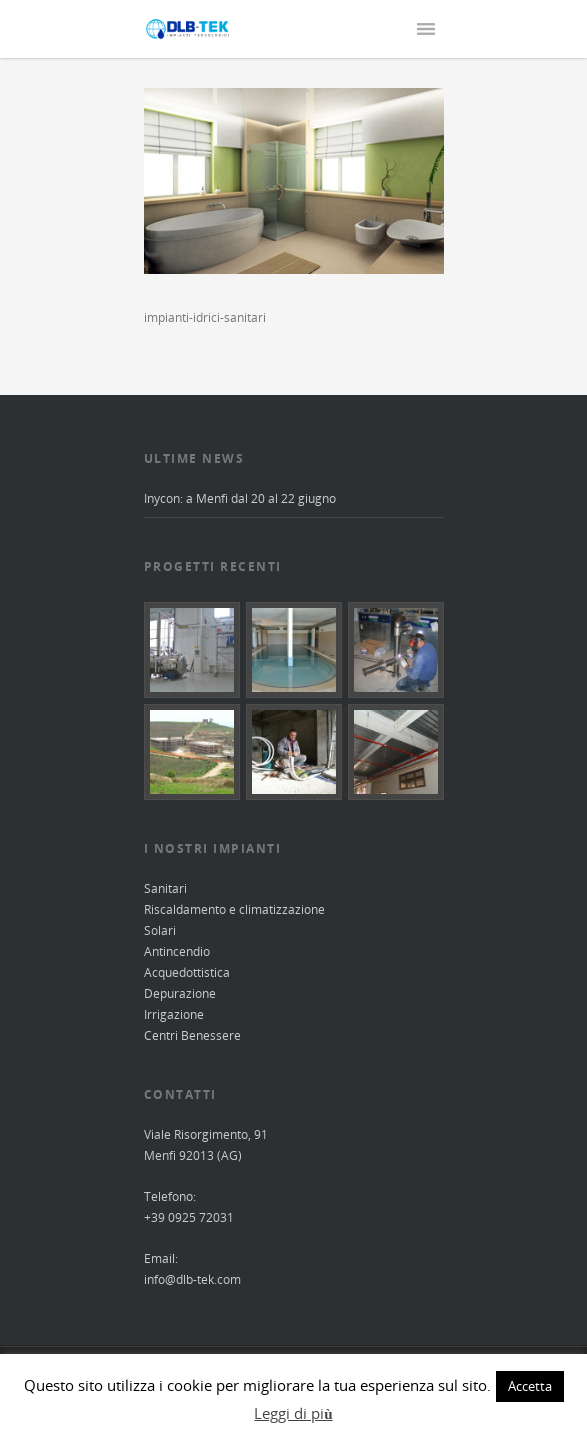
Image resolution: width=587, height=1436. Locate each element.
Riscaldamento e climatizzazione (234, 909)
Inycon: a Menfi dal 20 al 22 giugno (240, 498)
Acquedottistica (187, 972)
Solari (160, 930)
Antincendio (177, 951)
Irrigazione (174, 1014)
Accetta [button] (530, 1386)
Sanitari (165, 888)
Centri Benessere (192, 1035)
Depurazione (180, 993)
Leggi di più (293, 1413)
